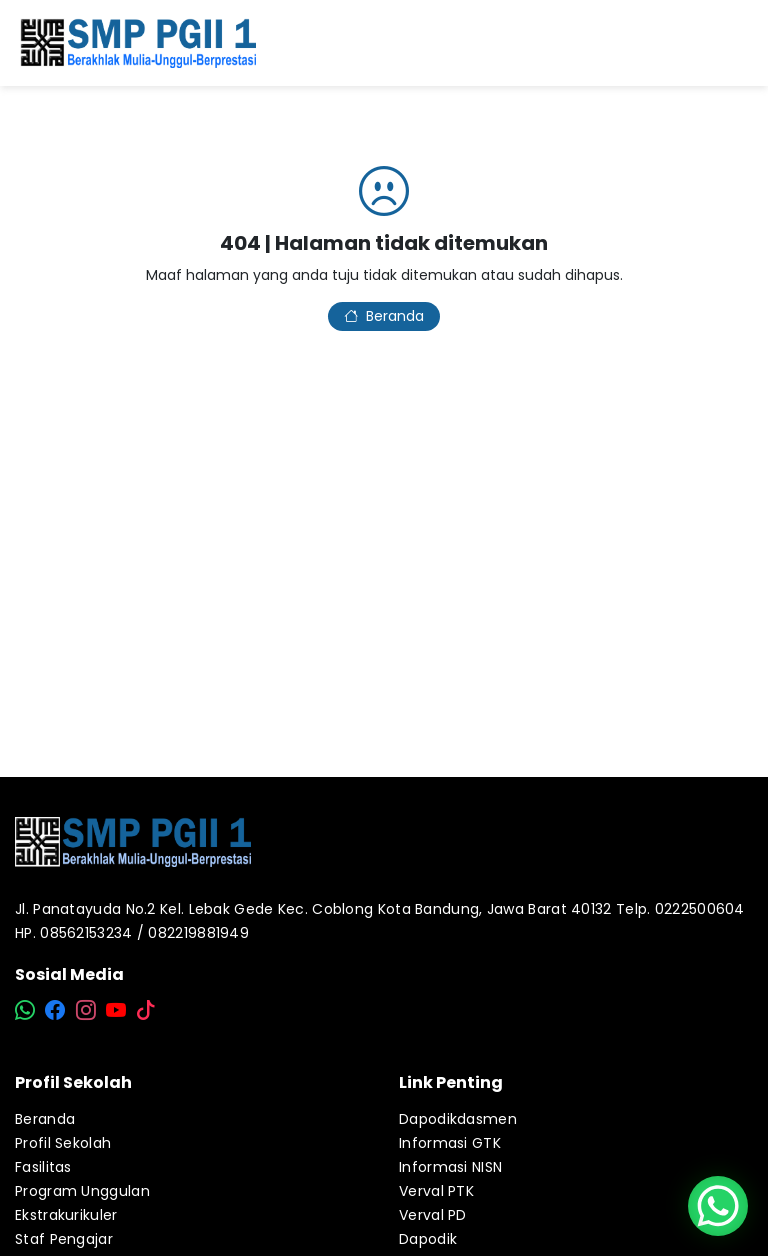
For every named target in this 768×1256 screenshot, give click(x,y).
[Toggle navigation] (737, 43)
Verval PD (433, 1215)
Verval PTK (436, 1191)
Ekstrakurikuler (66, 1215)
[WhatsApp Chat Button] (718, 1206)
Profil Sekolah (63, 1143)
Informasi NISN (450, 1167)
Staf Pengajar (64, 1239)
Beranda (384, 316)
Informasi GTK (450, 1143)
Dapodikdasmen (458, 1119)
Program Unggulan (82, 1191)
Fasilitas (43, 1167)
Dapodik (428, 1239)
